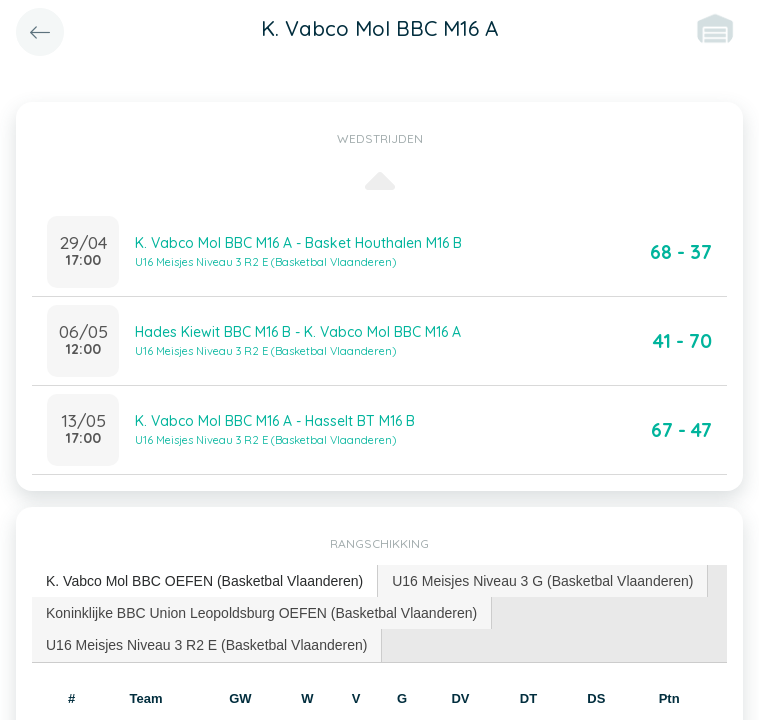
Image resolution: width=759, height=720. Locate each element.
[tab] (205, 581)
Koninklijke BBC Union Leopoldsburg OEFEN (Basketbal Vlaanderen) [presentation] (261, 613)
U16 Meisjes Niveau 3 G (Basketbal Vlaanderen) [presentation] (542, 581)
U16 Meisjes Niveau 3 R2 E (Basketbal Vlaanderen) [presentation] (206, 645)
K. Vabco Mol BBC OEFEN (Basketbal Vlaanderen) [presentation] (204, 581)
